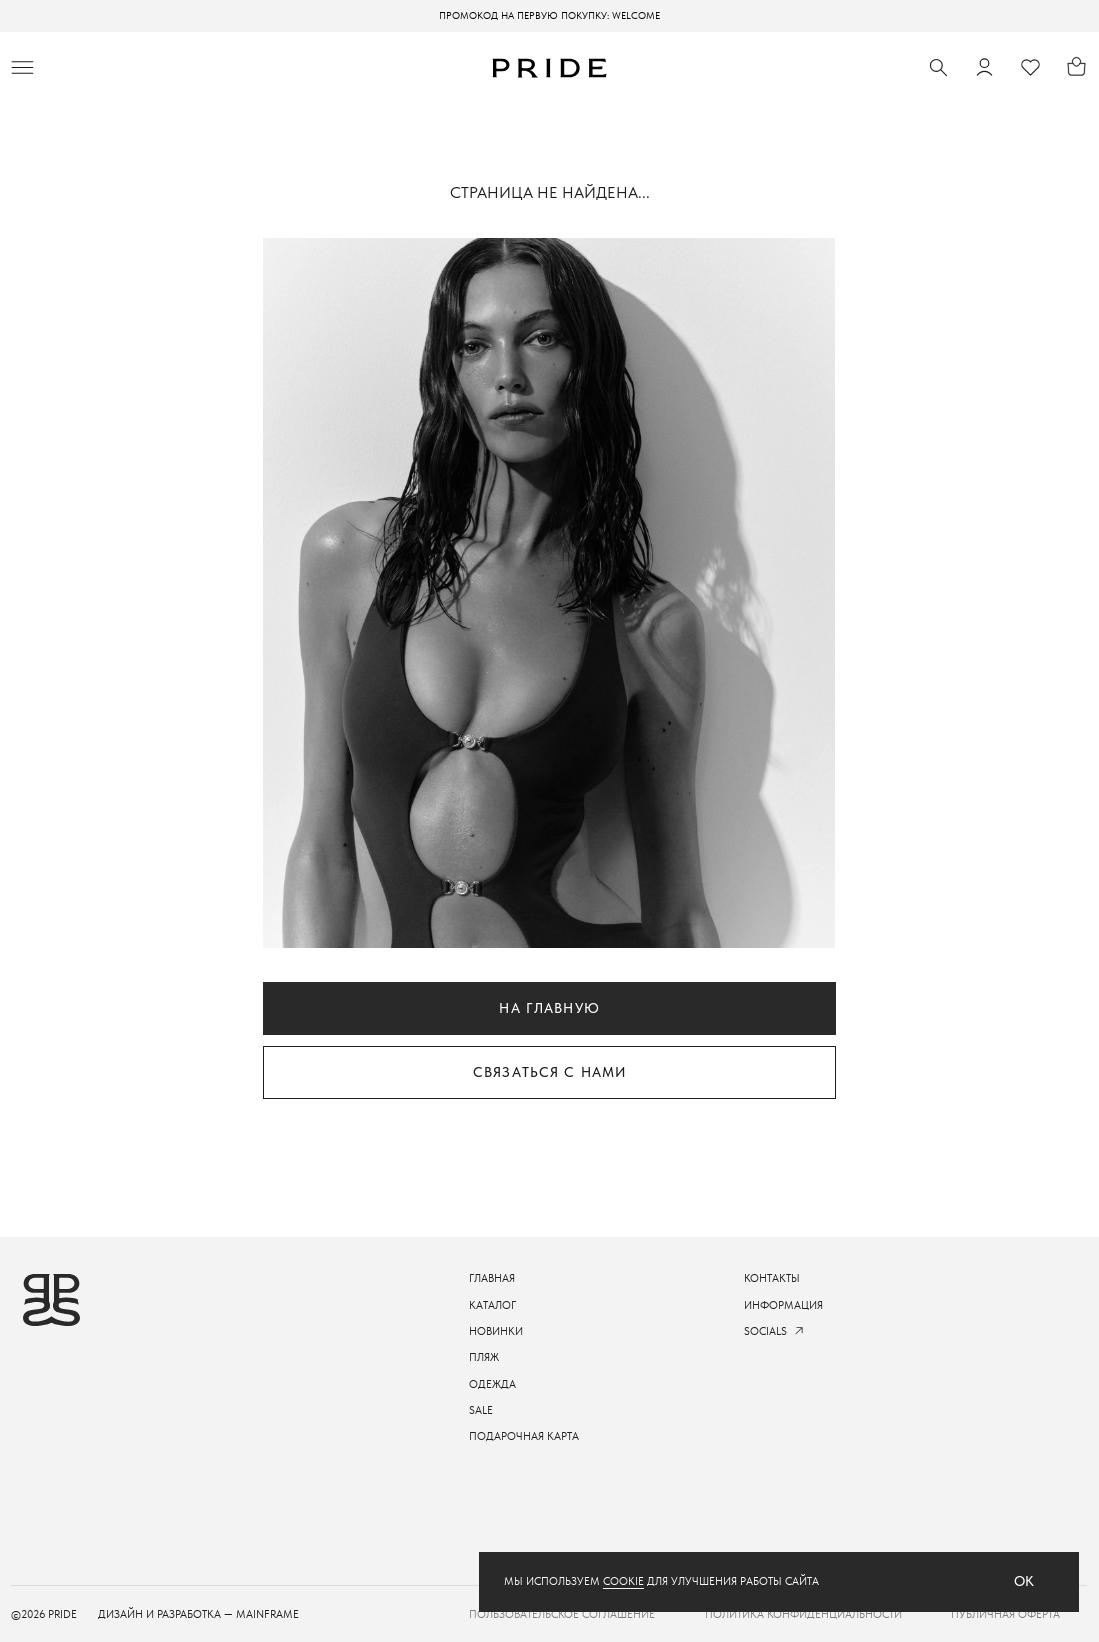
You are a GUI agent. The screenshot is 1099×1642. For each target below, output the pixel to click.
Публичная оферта (1005, 1614)
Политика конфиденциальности (803, 1614)
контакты (772, 1278)
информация (783, 1305)
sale (481, 1410)
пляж (484, 1357)
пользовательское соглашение (562, 1614)
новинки (496, 1331)
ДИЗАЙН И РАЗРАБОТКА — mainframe (198, 1614)
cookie (623, 1581)
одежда (492, 1384)
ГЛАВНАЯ (492, 1278)
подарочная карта (524, 1436)
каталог (492, 1305)
